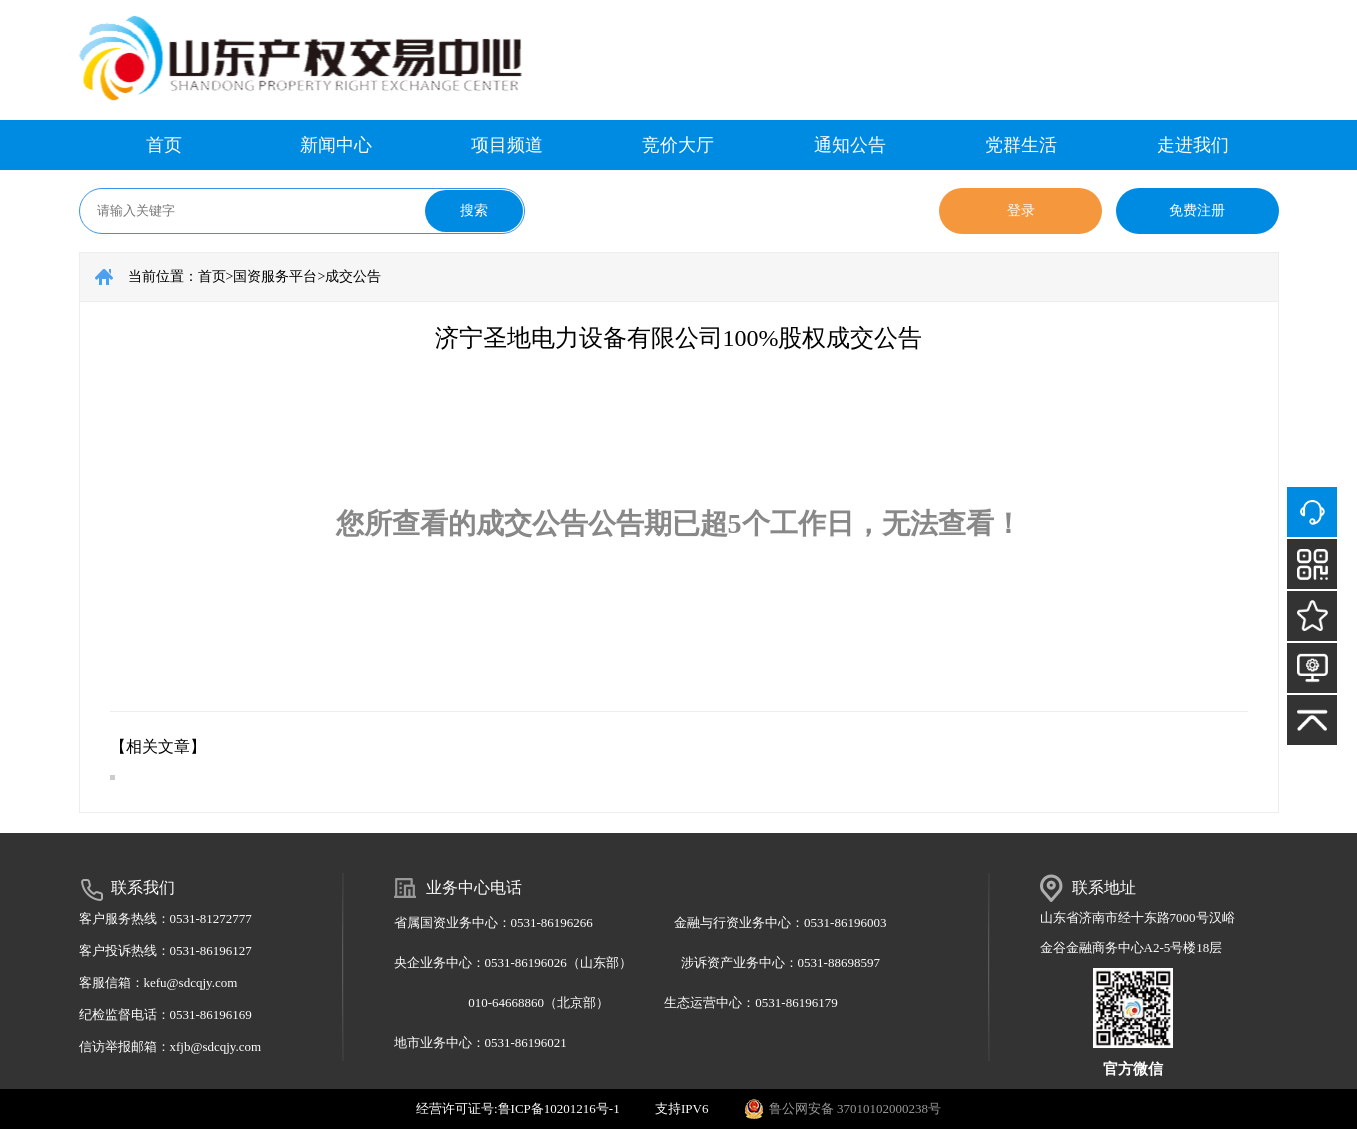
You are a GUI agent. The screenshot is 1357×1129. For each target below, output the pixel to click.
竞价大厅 (678, 145)
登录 (1021, 210)
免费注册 (1197, 210)
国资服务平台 (275, 276)
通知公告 (850, 145)
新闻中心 (336, 145)
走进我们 (1193, 145)
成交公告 (353, 276)
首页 (164, 145)
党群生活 (1021, 145)
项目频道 (507, 145)
